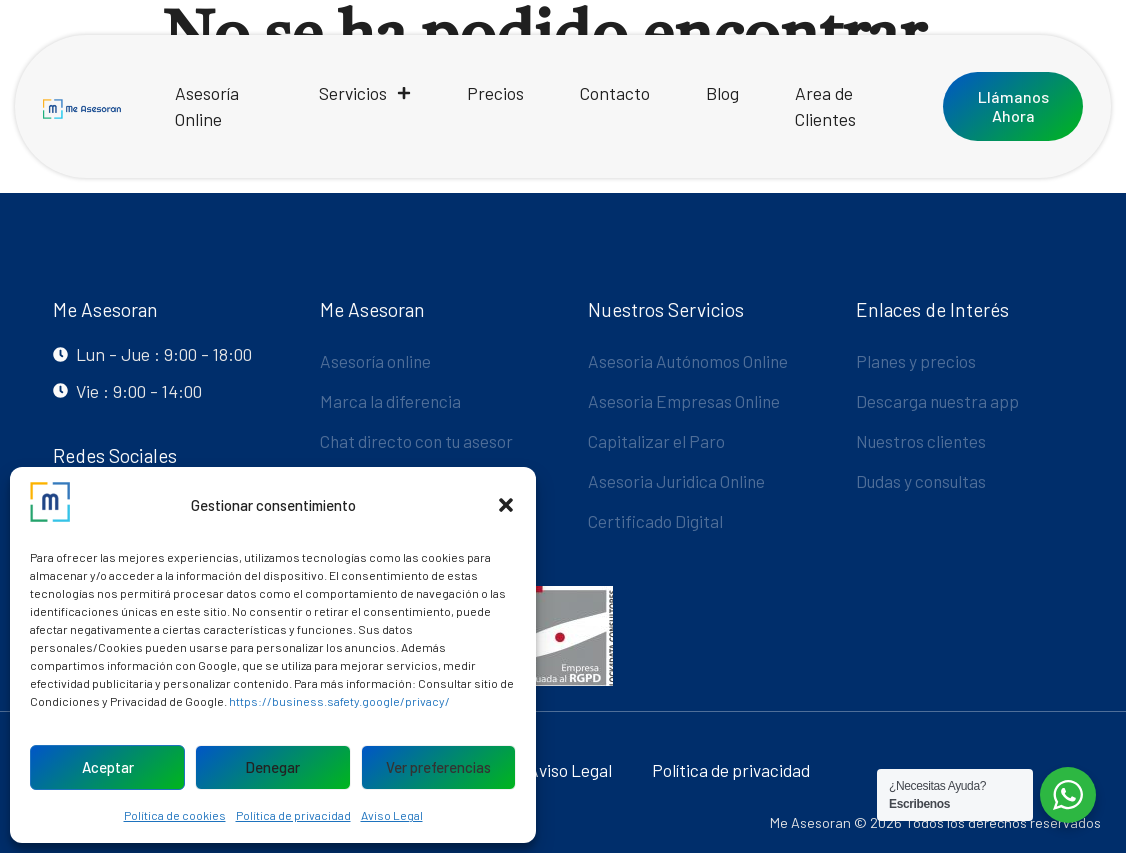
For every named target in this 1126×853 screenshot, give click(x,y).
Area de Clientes (825, 106)
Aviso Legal (392, 815)
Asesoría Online (207, 106)
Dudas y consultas (923, 481)
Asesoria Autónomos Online (691, 361)
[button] (506, 505)
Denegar (272, 767)
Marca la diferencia (392, 401)
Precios (495, 93)
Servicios (365, 93)
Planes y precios (917, 361)
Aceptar (108, 767)
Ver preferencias (438, 767)
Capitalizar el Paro (657, 441)
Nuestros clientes (922, 441)
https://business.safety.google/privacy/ (339, 701)
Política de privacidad (293, 815)
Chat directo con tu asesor (420, 441)
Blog (722, 93)
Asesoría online (377, 361)
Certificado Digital (656, 521)
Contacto (615, 93)
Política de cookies (175, 815)
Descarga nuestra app (939, 401)
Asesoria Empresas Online (686, 401)
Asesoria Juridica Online (679, 481)
